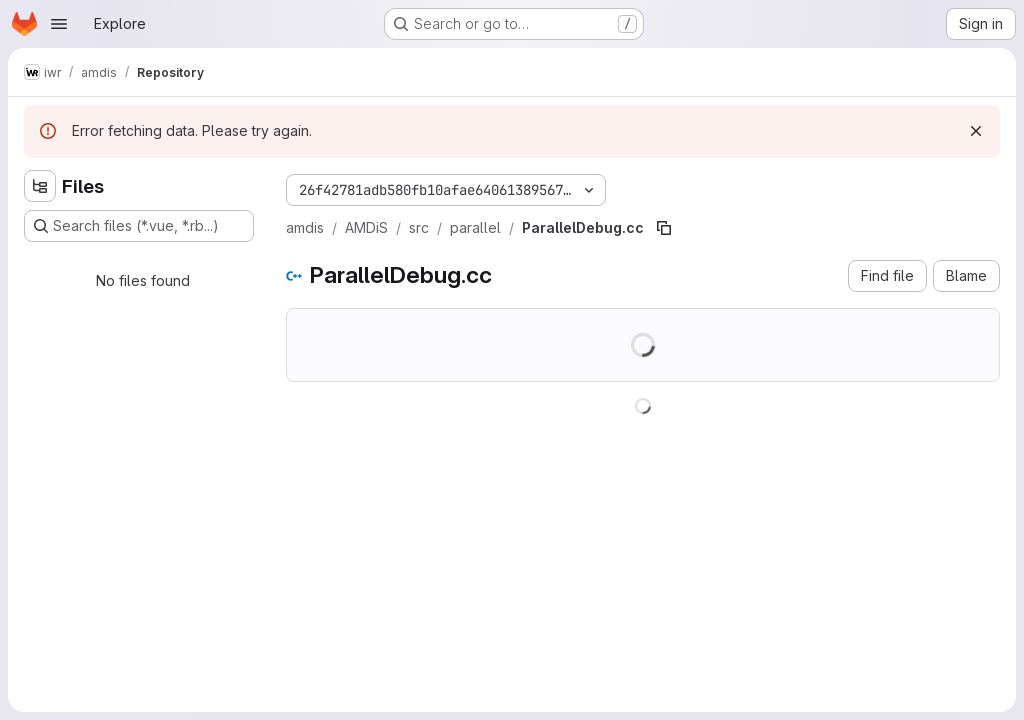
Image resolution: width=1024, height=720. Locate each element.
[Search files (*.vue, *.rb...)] (139, 226)
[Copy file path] (664, 228)
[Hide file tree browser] (40, 186)
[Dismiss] (976, 131)
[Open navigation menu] (59, 24)
